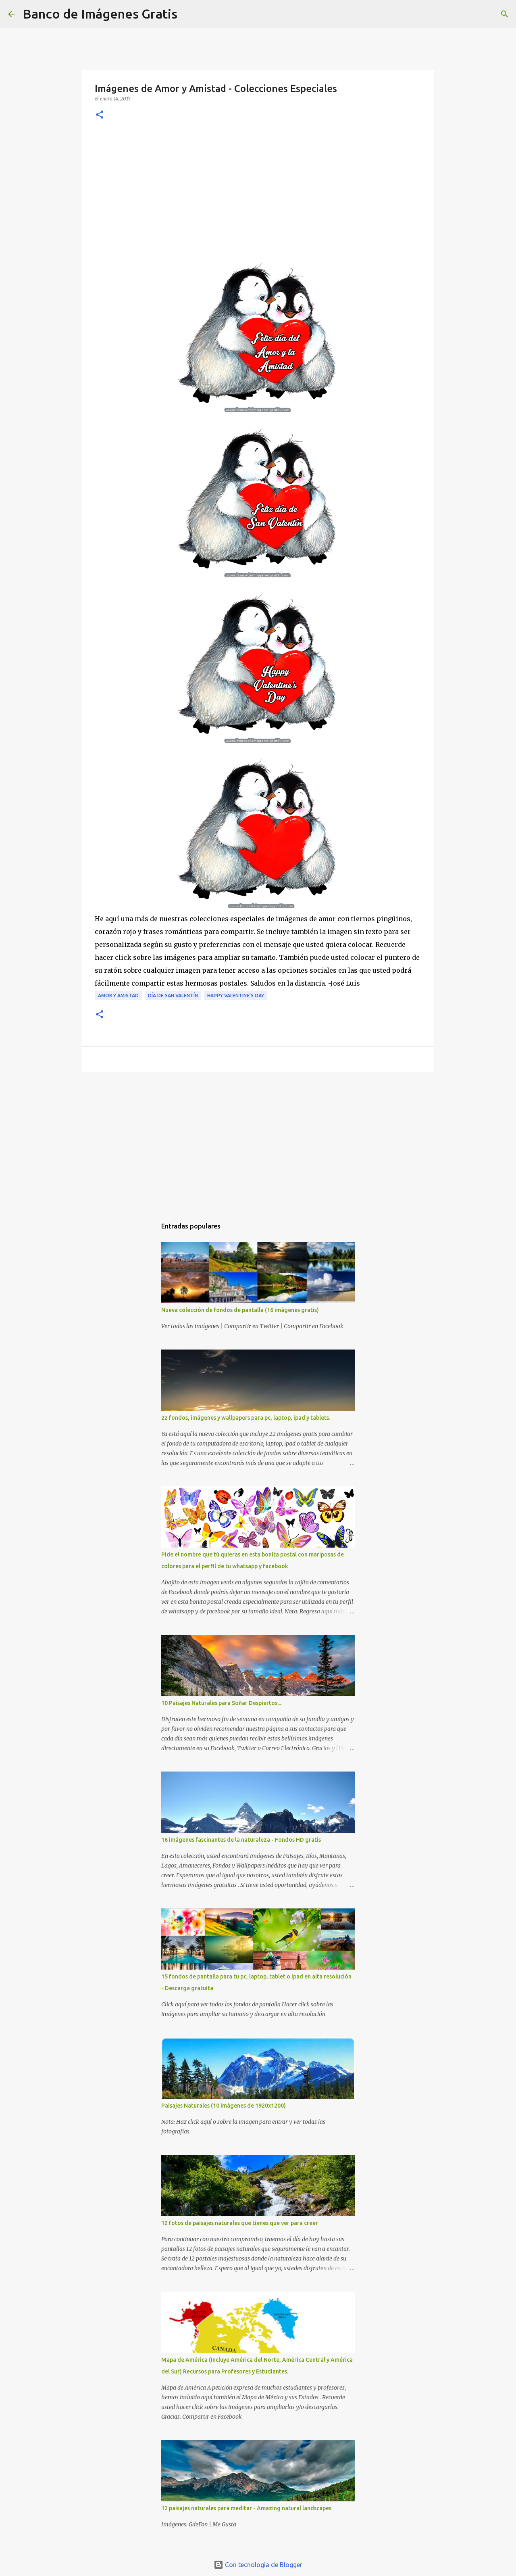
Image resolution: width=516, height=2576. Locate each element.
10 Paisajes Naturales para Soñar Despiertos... (221, 1703)
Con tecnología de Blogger (258, 2564)
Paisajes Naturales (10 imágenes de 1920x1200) (223, 2105)
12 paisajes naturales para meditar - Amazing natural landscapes (246, 2508)
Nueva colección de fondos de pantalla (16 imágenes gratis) (240, 1310)
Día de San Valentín (173, 995)
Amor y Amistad (118, 995)
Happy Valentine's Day (235, 995)
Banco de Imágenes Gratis (100, 13)
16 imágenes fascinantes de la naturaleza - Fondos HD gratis (241, 1839)
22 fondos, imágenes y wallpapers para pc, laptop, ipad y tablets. (245, 1417)
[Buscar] (189, 14)
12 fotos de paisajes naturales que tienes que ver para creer (239, 2223)
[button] (99, 115)
